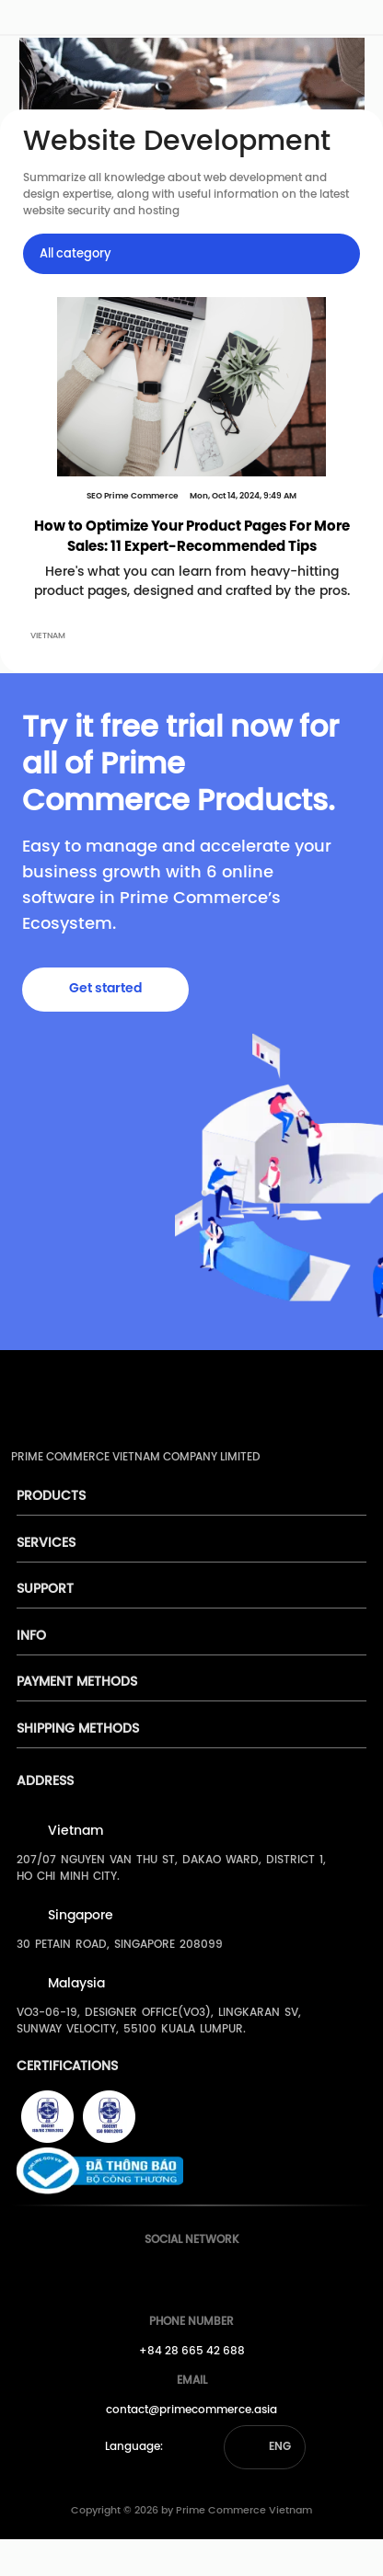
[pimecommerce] (38, 21)
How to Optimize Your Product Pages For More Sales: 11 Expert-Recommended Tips (192, 537)
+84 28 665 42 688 (192, 2351)
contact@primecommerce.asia (191, 2410)
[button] (265, 2447)
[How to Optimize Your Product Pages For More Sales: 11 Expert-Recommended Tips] (191, 386)
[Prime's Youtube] (187, 2275)
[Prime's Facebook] (153, 2275)
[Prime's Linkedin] (221, 2275)
